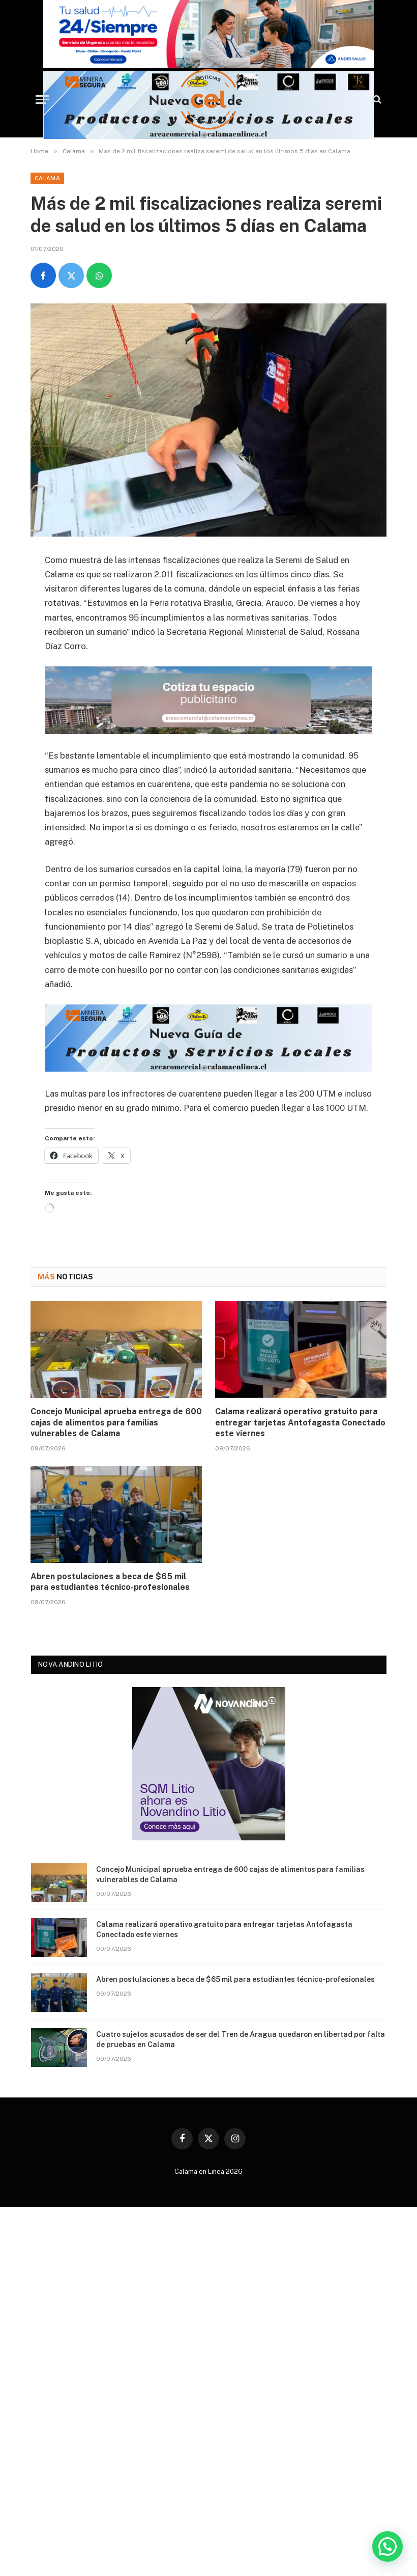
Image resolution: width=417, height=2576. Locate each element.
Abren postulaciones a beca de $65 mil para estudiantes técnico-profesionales (110, 1582)
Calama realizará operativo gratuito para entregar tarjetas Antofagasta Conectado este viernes (300, 1423)
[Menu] (42, 99)
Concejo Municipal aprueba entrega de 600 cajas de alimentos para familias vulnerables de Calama (116, 1423)
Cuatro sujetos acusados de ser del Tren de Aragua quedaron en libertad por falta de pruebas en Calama (240, 2039)
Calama (47, 178)
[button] (388, 2547)
